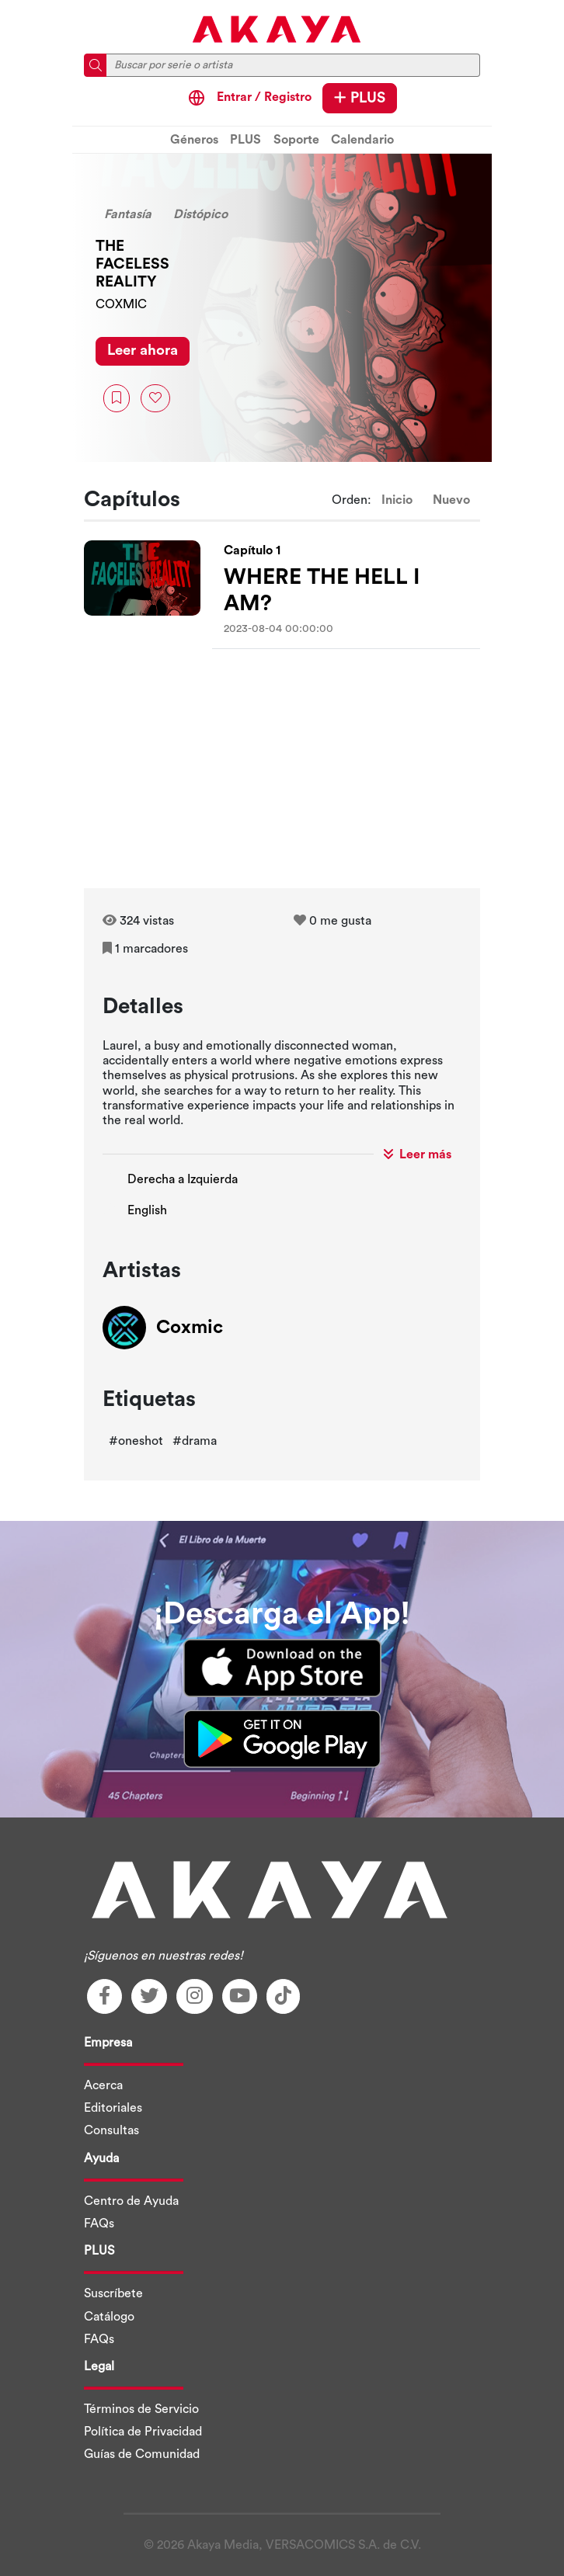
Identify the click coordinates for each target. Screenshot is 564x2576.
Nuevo (451, 500)
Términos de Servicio (141, 2409)
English (147, 1210)
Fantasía (127, 214)
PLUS (359, 98)
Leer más (417, 1154)
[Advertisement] (282, 771)
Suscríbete (113, 2293)
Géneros (194, 140)
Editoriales (113, 2108)
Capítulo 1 (252, 550)
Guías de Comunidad (142, 2454)
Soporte (296, 140)
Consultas (111, 2130)
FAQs (99, 2223)
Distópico (200, 214)
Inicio (397, 500)
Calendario (362, 140)
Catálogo (109, 2316)
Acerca (103, 2085)
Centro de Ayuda (131, 2201)
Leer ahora (142, 350)
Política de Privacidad (143, 2431)
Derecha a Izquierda (182, 1179)
